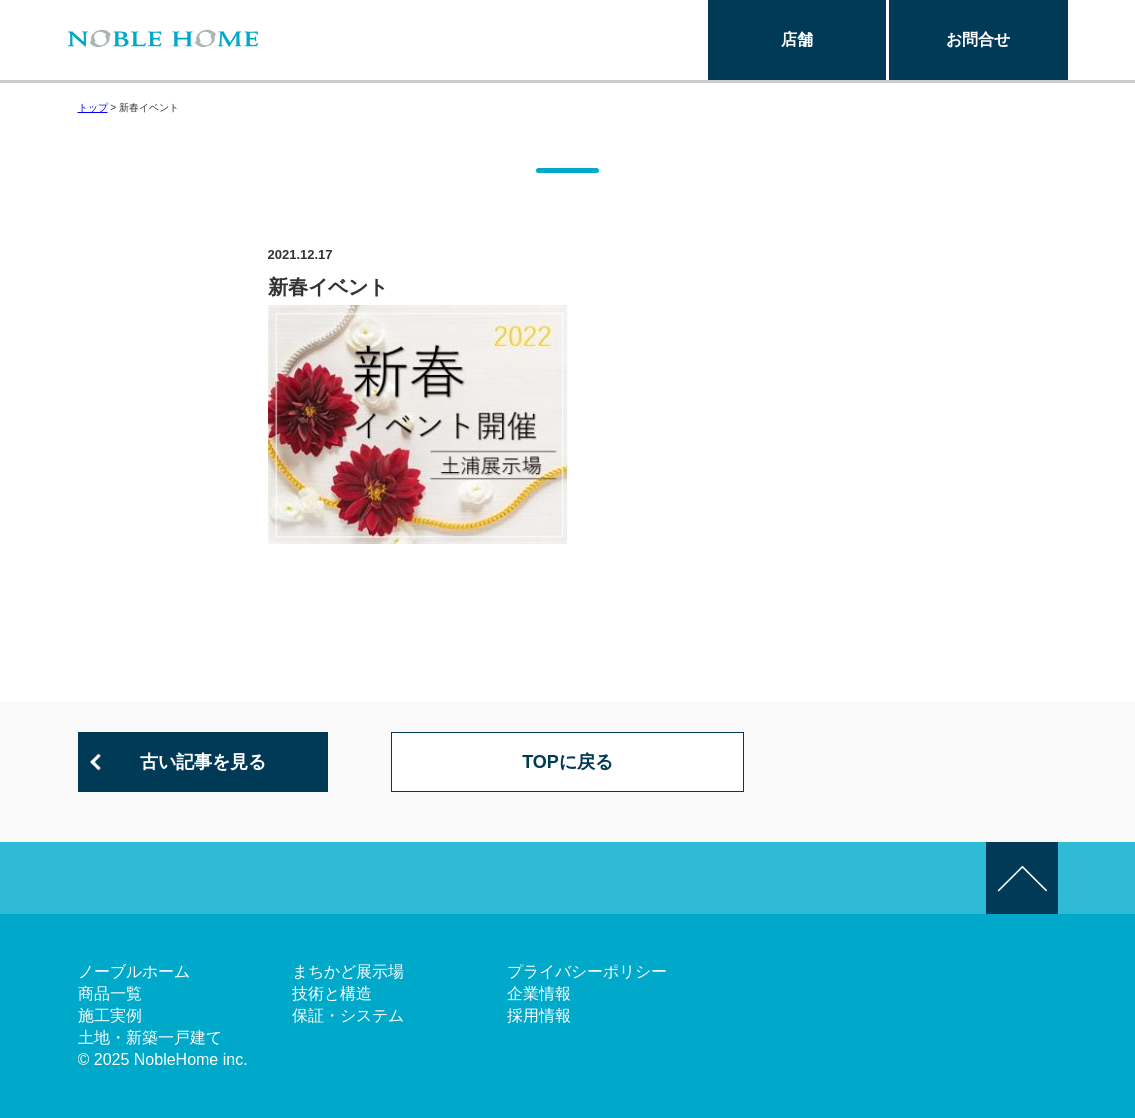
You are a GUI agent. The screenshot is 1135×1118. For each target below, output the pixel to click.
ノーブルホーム (134, 971)
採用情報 (539, 1015)
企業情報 (539, 993)
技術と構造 (332, 993)
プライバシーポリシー (587, 971)
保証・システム (348, 1015)
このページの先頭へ (1022, 878)
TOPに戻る (567, 762)
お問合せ (978, 39)
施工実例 (110, 1015)
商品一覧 (110, 993)
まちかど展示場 (348, 971)
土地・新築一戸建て (150, 1037)
